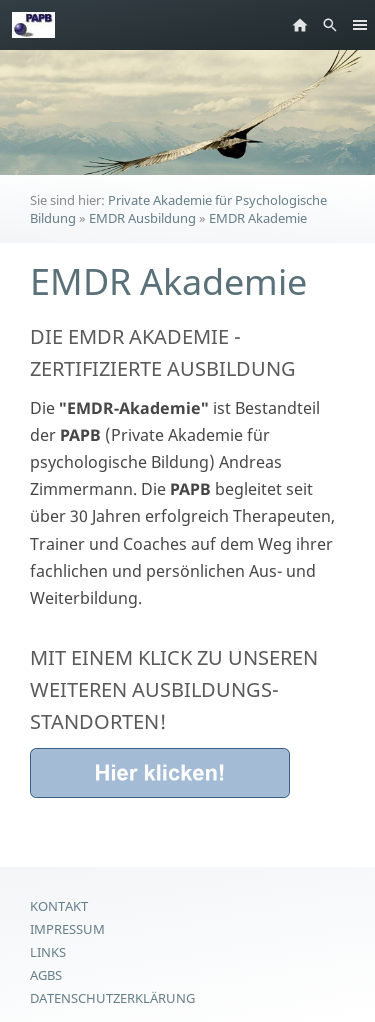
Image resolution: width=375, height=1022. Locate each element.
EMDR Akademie (258, 218)
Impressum (67, 929)
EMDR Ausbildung (142, 218)
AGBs (46, 975)
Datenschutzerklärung (112, 998)
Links (48, 952)
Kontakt (59, 906)
